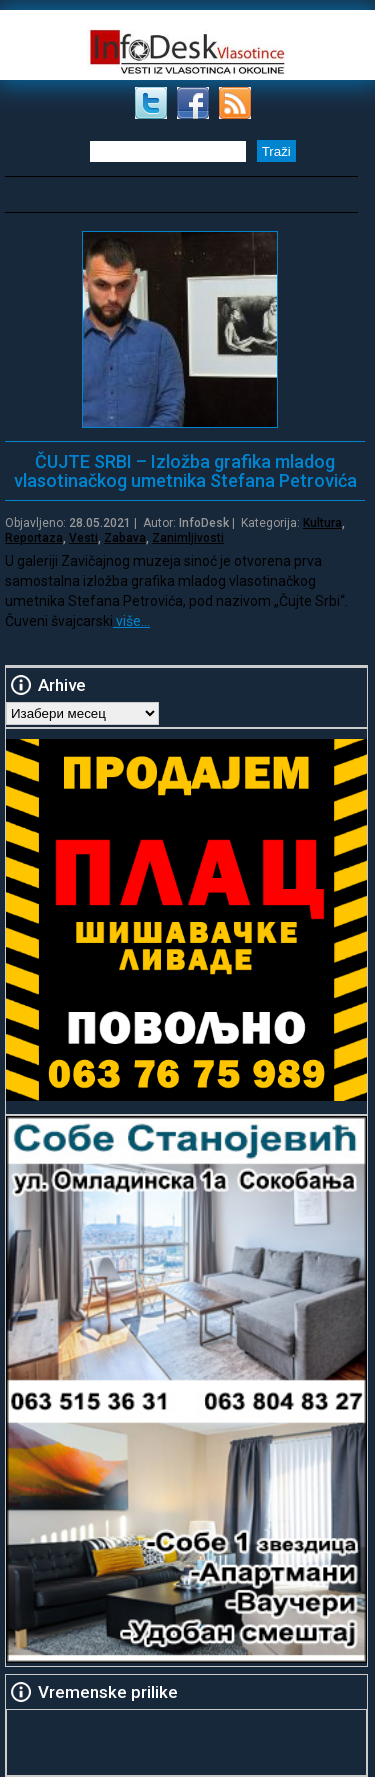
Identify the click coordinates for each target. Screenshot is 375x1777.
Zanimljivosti (188, 538)
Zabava (125, 538)
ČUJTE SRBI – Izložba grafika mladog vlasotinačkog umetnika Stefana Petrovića (185, 471)
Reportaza (34, 538)
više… (131, 621)
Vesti (83, 538)
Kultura (322, 523)
